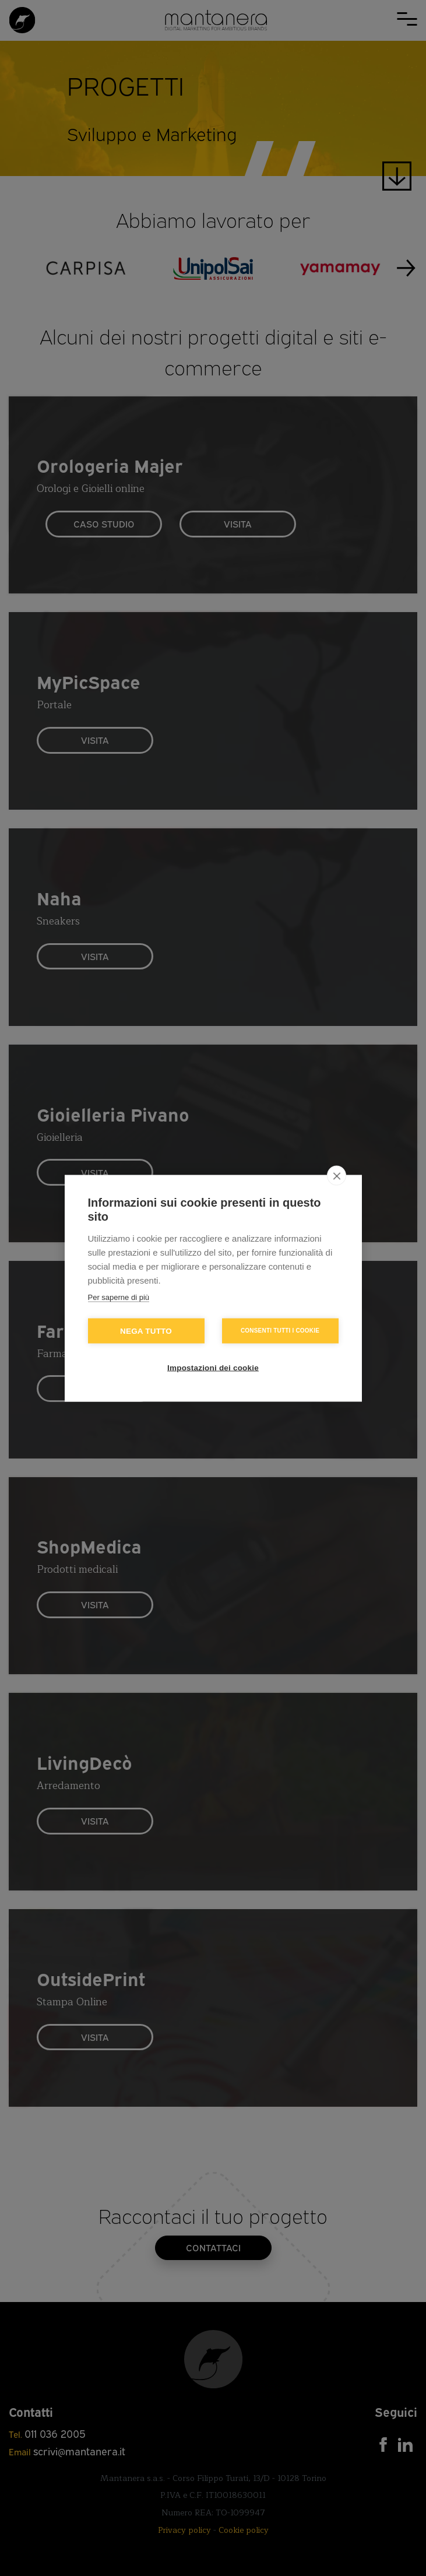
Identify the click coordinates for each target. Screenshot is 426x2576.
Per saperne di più (119, 1296)
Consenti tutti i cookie (280, 1330)
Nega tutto (146, 1330)
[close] (336, 1175)
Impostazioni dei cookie (213, 1367)
